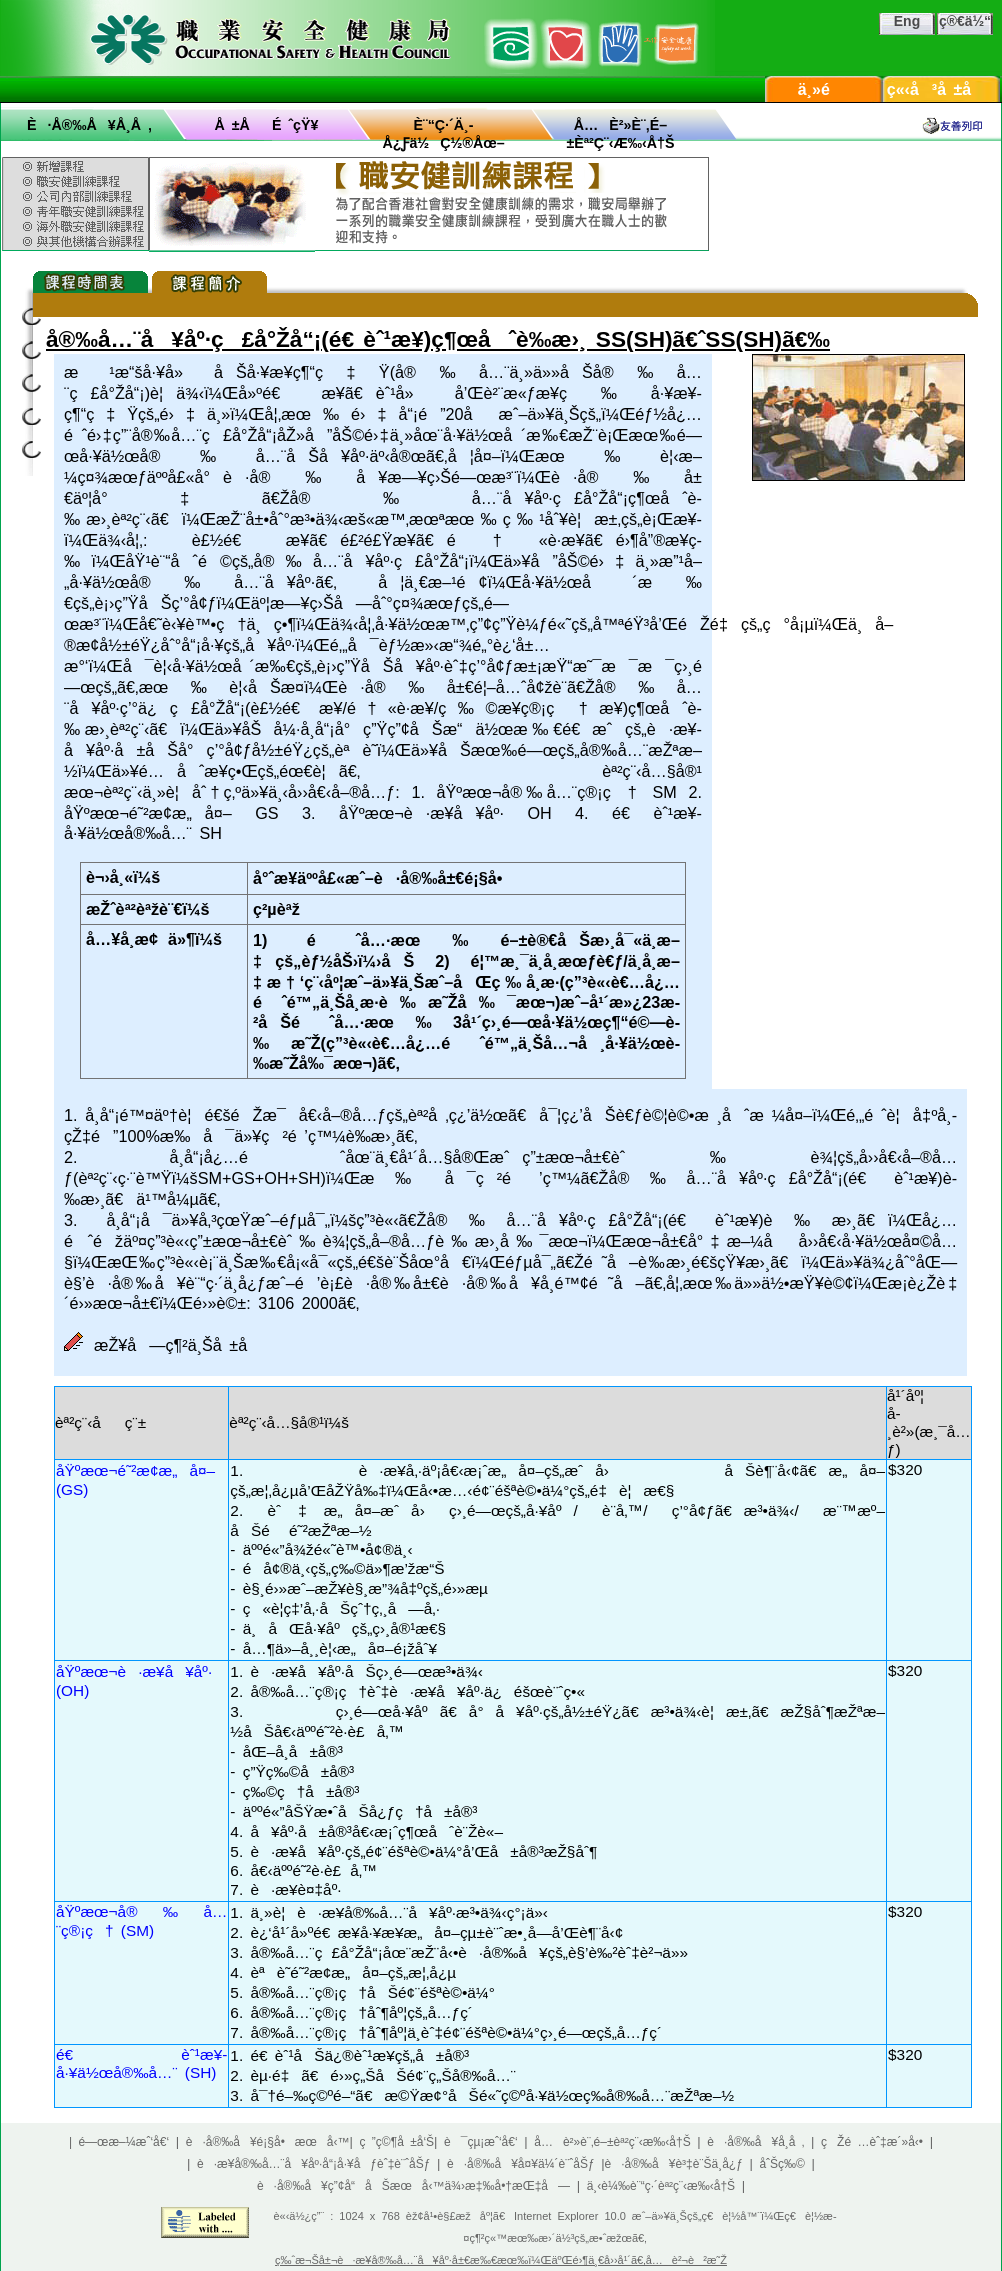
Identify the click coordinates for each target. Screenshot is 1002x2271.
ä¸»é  (824, 89)
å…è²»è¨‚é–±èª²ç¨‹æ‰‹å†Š (612, 2142)
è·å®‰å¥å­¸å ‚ (89, 125)
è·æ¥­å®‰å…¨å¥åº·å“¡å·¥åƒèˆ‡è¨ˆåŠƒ (313, 2164)
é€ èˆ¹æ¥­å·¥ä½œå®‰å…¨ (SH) (141, 2063)
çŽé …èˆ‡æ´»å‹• (872, 2142)
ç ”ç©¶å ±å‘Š (397, 2142)
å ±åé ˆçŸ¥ (267, 125)
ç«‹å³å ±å (942, 89)
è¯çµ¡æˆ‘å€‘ (481, 2142)
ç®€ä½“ (965, 21)
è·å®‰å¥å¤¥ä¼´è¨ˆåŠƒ (521, 2164)
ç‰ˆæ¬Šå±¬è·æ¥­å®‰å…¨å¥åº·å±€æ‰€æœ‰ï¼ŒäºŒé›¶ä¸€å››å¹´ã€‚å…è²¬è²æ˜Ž (501, 2260)
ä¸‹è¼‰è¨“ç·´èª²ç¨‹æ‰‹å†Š (661, 2186)
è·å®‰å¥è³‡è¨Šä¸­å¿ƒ (674, 2164)
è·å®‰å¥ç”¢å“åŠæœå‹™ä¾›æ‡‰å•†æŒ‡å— (413, 2186)
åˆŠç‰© (782, 2164)
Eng (907, 21)
